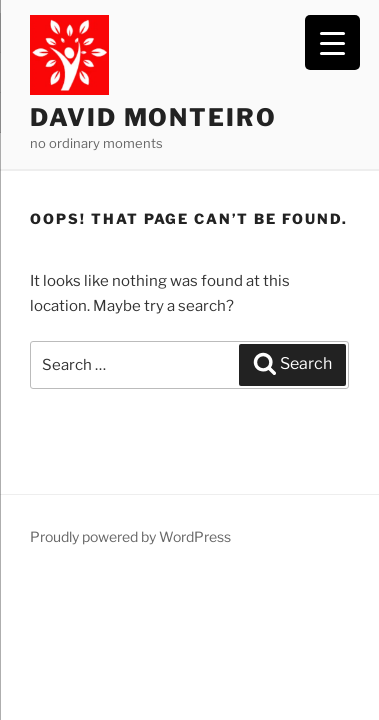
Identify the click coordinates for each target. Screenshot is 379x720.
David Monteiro (153, 117)
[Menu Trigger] (332, 42)
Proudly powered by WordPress (130, 536)
